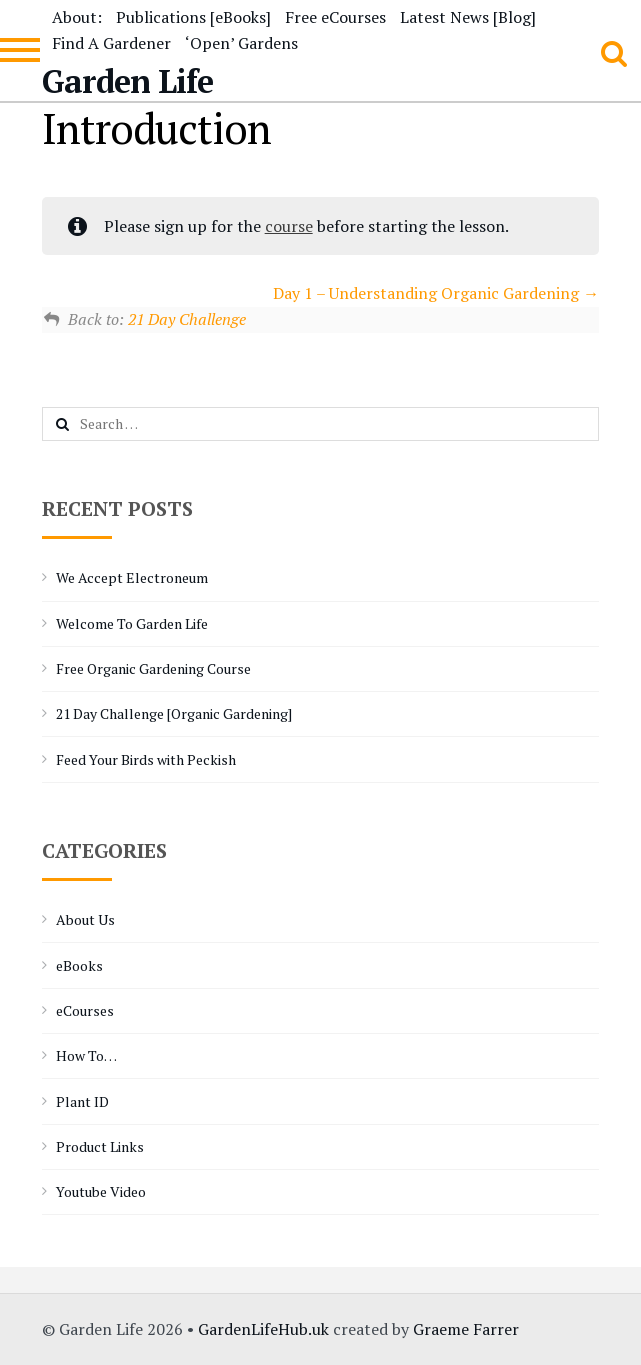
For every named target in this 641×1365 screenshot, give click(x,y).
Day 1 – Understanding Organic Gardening (436, 293)
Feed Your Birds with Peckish (146, 759)
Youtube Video (101, 1191)
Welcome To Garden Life (132, 623)
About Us (85, 919)
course (289, 226)
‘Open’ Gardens (241, 43)
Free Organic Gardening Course (153, 668)
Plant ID (82, 1101)
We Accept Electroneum (132, 577)
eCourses (85, 1010)
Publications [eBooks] (193, 17)
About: (77, 17)
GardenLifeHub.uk (263, 1329)
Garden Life (127, 81)
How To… (86, 1055)
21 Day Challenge (187, 319)
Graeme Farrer (466, 1329)
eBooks (79, 965)
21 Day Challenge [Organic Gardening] (174, 713)
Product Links (100, 1146)
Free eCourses (335, 17)
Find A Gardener (111, 43)
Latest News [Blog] (468, 17)
